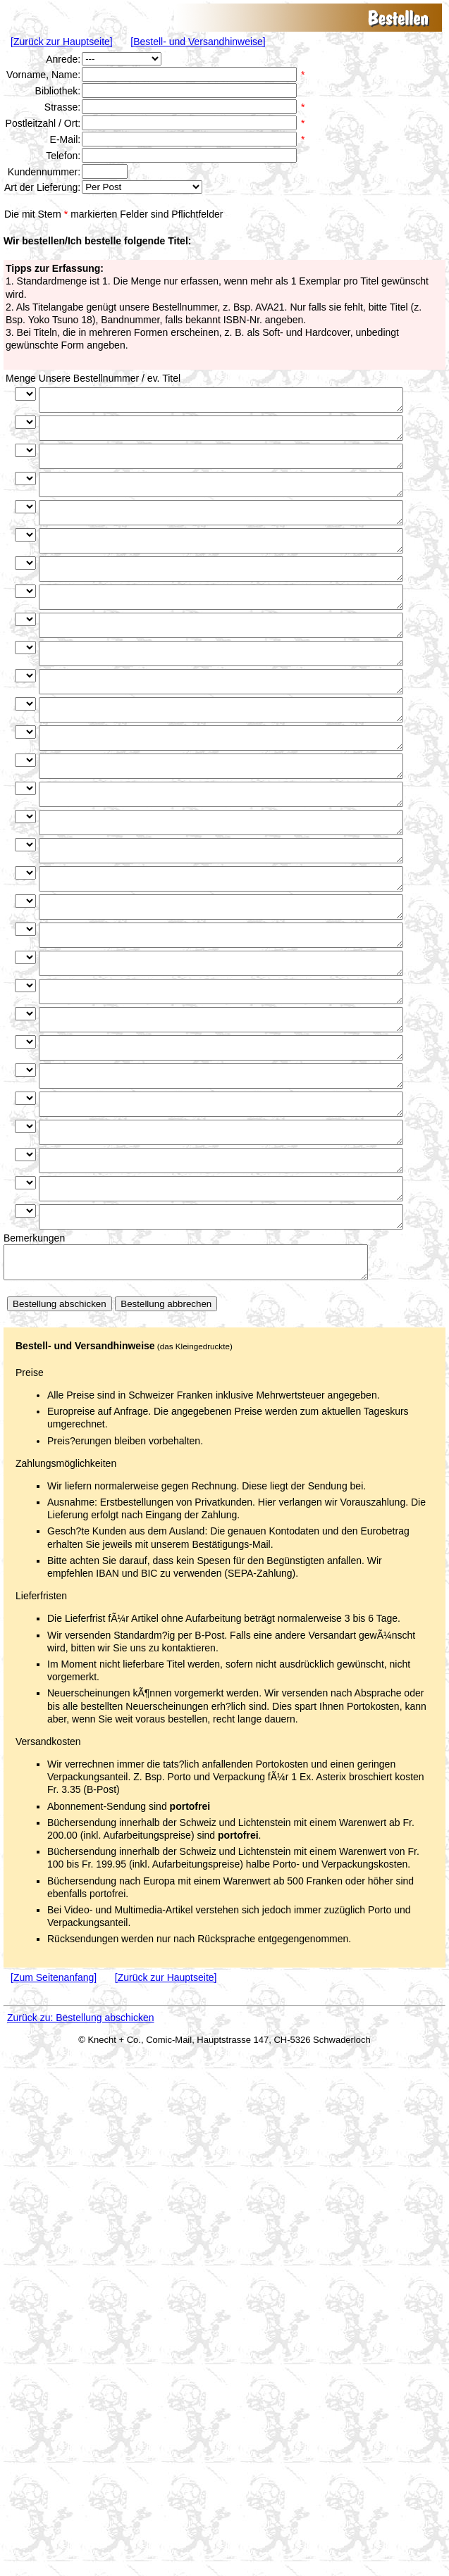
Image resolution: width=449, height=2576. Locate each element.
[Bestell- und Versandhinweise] (197, 41)
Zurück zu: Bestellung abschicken (80, 2150)
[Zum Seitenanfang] (54, 2110)
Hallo (142, 187)
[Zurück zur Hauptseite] (62, 41)
